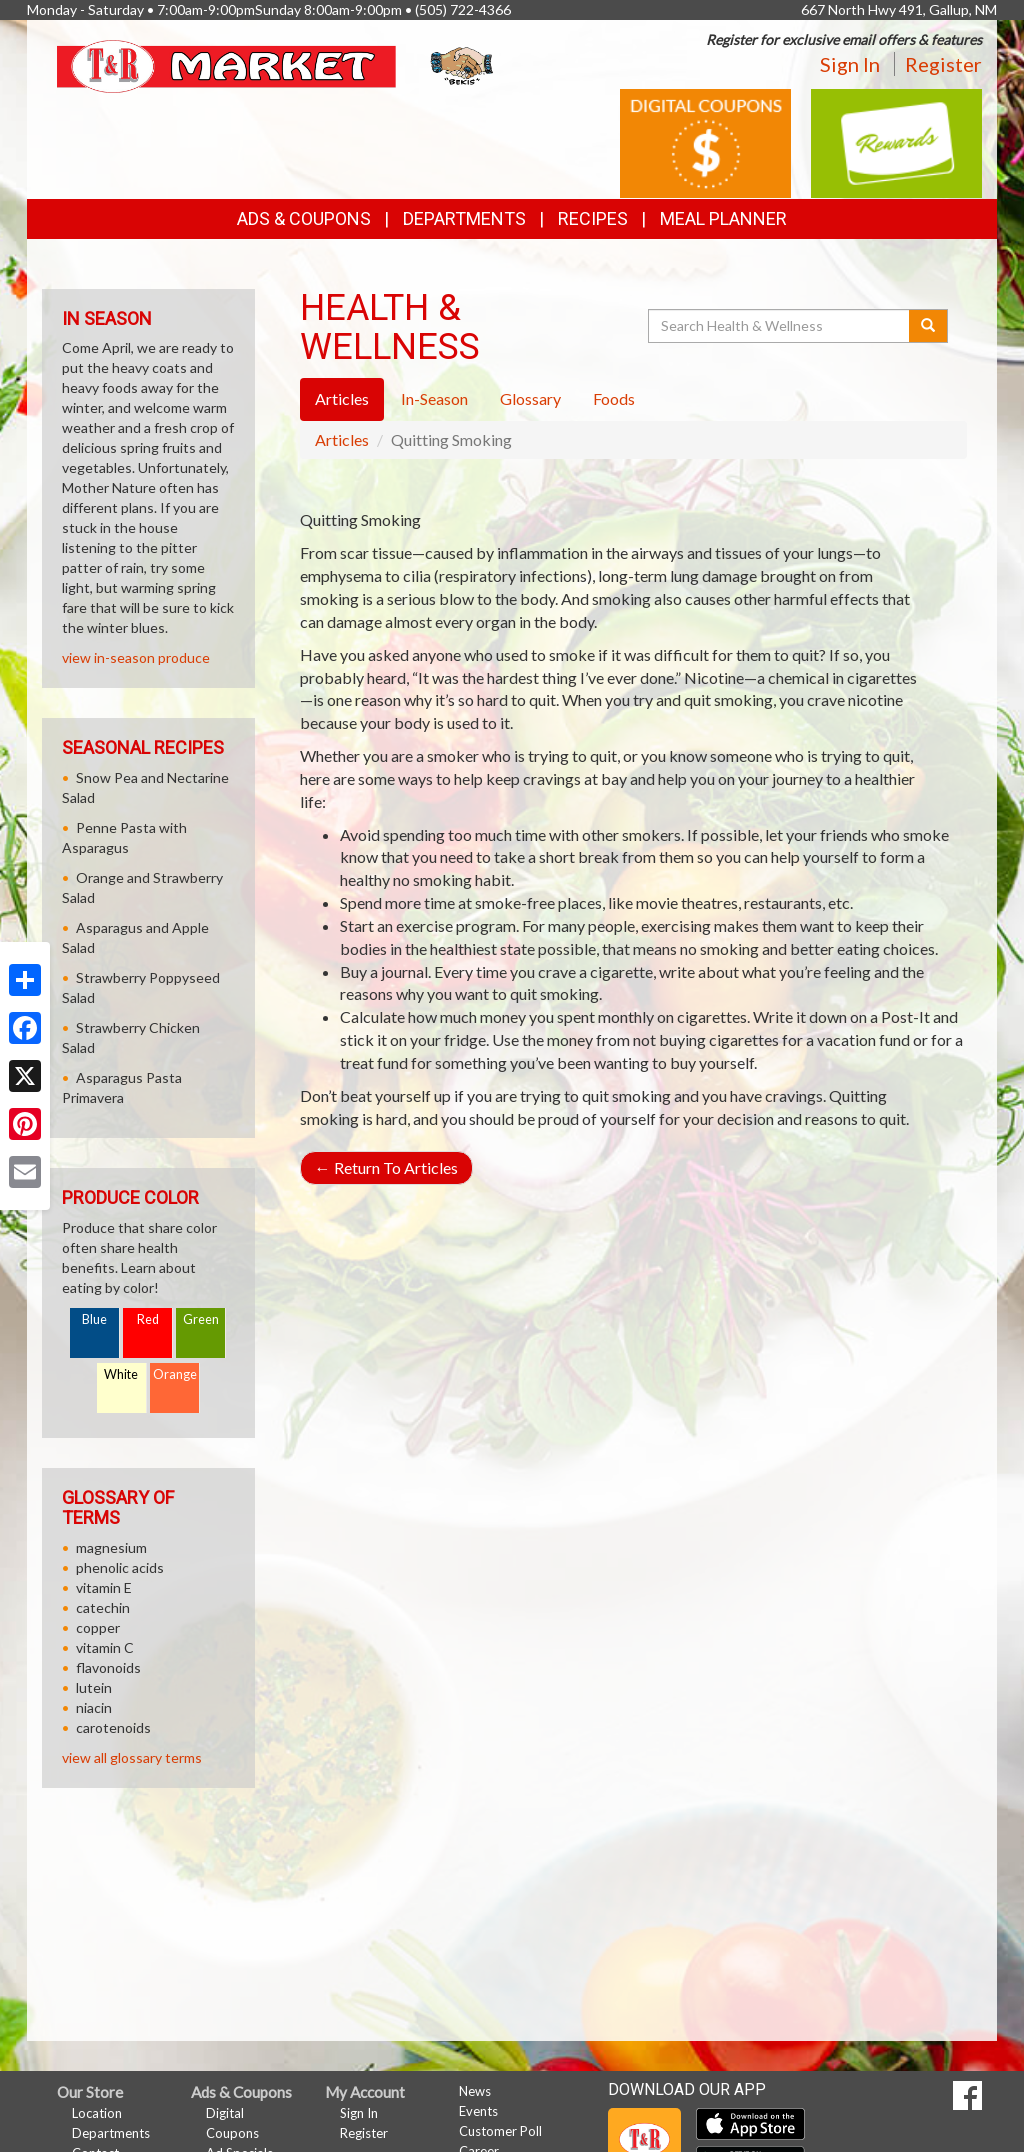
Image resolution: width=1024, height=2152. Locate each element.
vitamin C (105, 1647)
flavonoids (108, 1667)
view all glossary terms (132, 1757)
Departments (111, 2133)
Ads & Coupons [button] (304, 218)
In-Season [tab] (434, 398)
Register (943, 64)
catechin (103, 1607)
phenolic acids (120, 1567)
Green (201, 1319)
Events (478, 2111)
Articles (342, 439)
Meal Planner (723, 218)
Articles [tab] (342, 398)
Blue (94, 1319)
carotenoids (113, 1727)
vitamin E (104, 1587)
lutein (94, 1687)
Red (148, 1319)
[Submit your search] (928, 326)
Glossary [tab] (530, 398)
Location (97, 2113)
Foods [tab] (614, 398)
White (121, 1374)
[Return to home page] (277, 64)
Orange (175, 1374)
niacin (94, 1707)
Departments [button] (464, 218)
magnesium (111, 1547)
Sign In (850, 64)
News (475, 2091)
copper (98, 1627)
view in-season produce (136, 657)
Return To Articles (386, 1167)
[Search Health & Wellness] (780, 326)
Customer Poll (500, 2131)
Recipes (593, 218)
